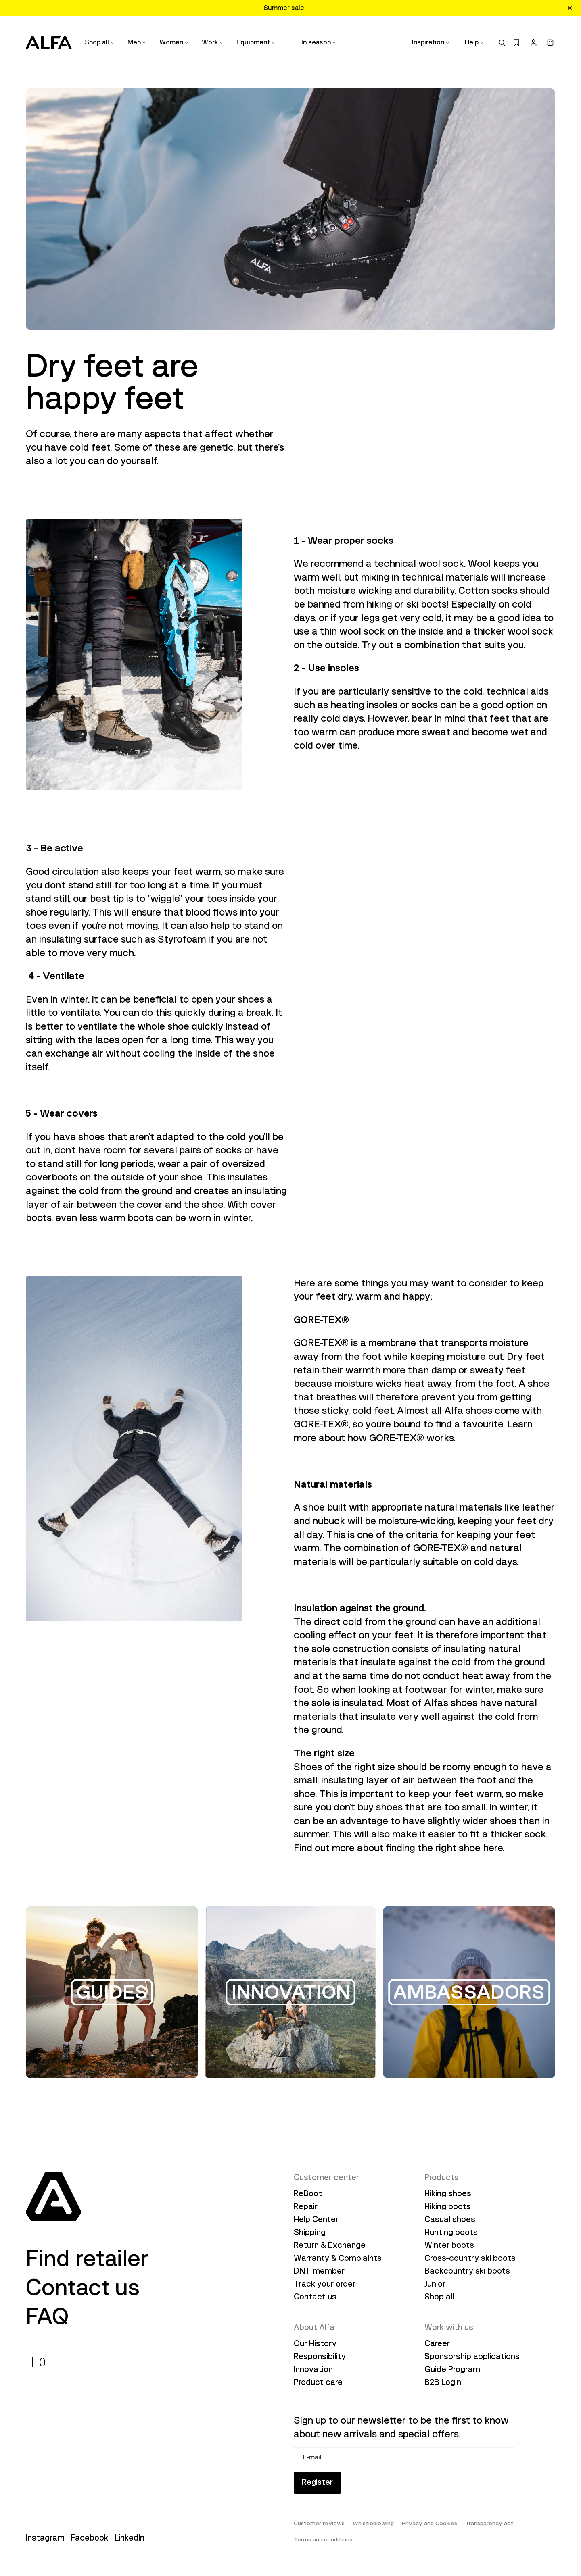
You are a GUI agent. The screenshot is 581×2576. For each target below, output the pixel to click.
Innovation (313, 2369)
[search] (502, 42)
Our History (315, 2343)
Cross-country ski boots (470, 2257)
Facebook (89, 2538)
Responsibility (320, 2356)
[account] (533, 42)
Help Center (316, 2219)
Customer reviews (319, 2523)
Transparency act (489, 2523)
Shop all (100, 42)
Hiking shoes (447, 2193)
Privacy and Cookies (429, 2523)
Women (174, 42)
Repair (306, 2206)
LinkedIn (129, 2538)
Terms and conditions (323, 2539)
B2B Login (442, 2382)
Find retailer (87, 2258)
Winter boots (449, 2245)
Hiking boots (447, 2206)
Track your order (324, 2283)
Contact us (83, 2287)
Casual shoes (449, 2219)
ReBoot (308, 2193)
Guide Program (452, 2369)
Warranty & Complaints (338, 2257)
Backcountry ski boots (467, 2270)
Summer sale (283, 8)
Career (437, 2343)
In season (318, 42)
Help (474, 42)
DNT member (319, 2270)
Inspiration (431, 42)
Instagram (45, 2538)
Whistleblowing (373, 2523)
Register (318, 2482)
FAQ (47, 2316)
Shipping (310, 2232)
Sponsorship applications (472, 2356)
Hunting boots (451, 2232)
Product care (318, 2382)
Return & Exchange (330, 2245)
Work (213, 42)
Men (136, 42)
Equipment (256, 42)
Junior (434, 2283)
